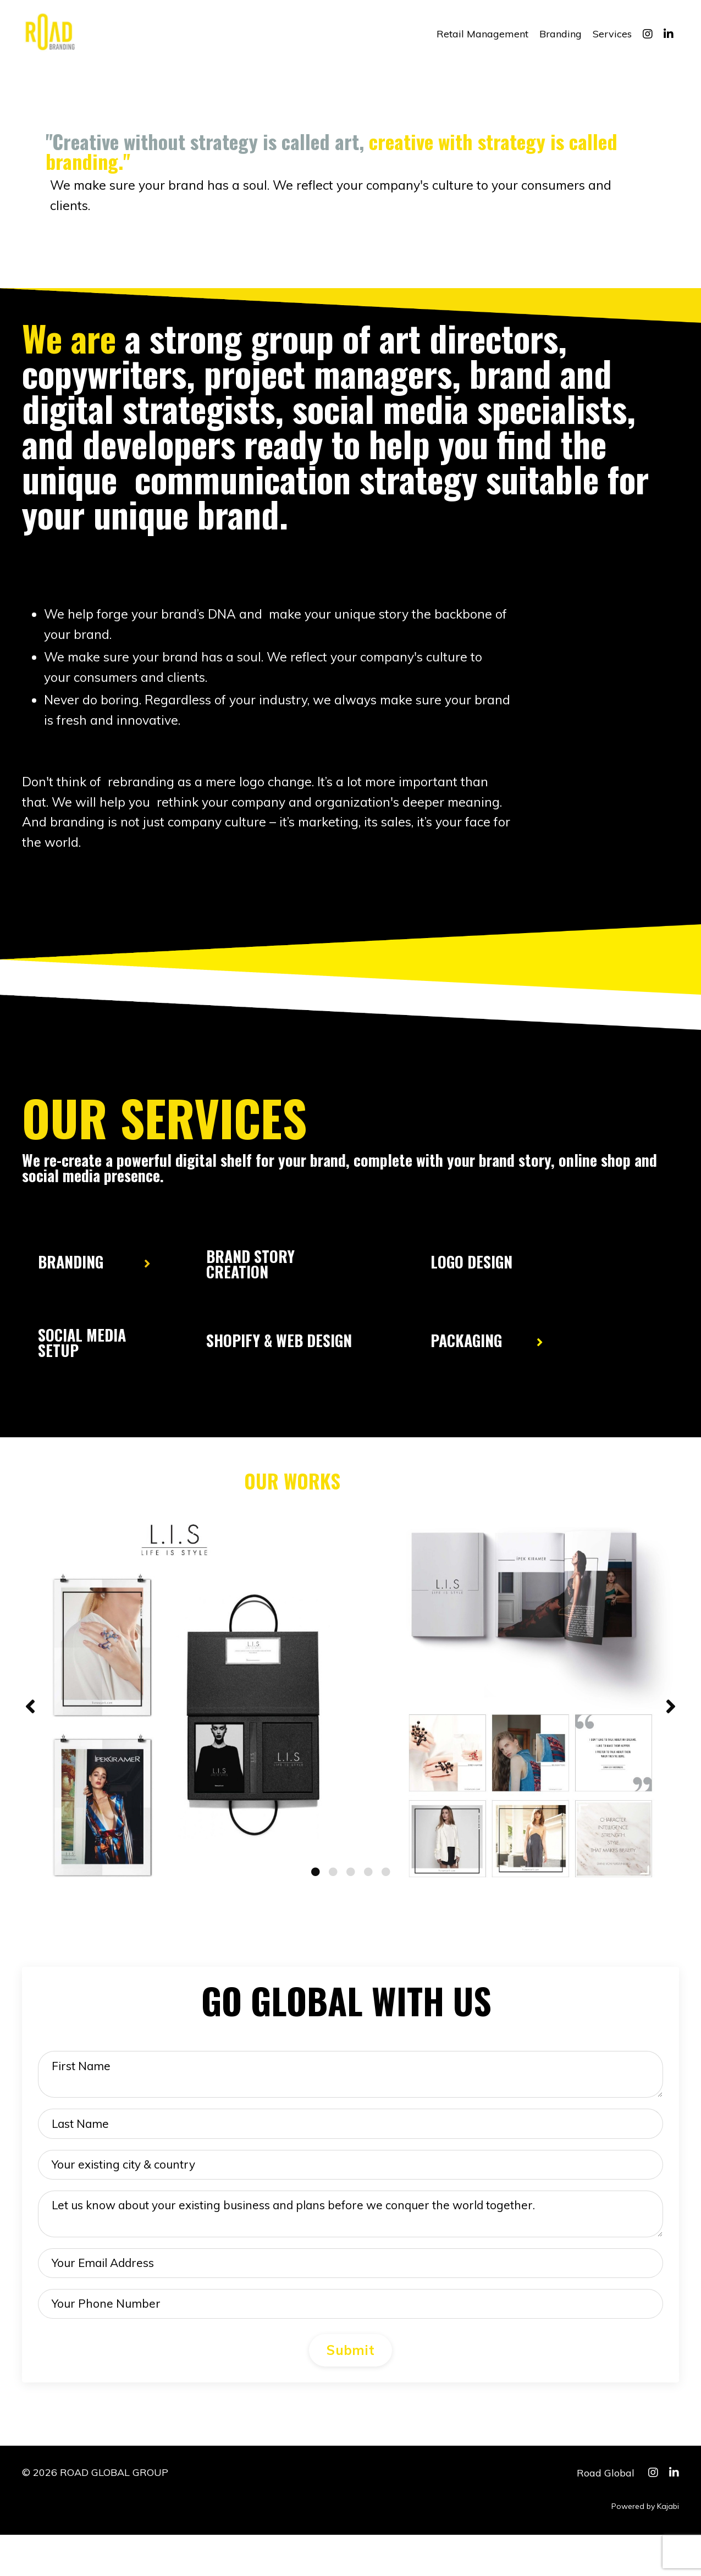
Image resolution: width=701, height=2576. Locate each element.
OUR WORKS (292, 1492)
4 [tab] (368, 1889)
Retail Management (482, 33)
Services (612, 33)
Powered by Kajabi (645, 2548)
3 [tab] (350, 1889)
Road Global (605, 2514)
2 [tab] (333, 1889)
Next (670, 1724)
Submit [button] (350, 2392)
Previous (30, 1724)
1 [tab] (315, 1889)
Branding (560, 33)
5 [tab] (385, 1889)
